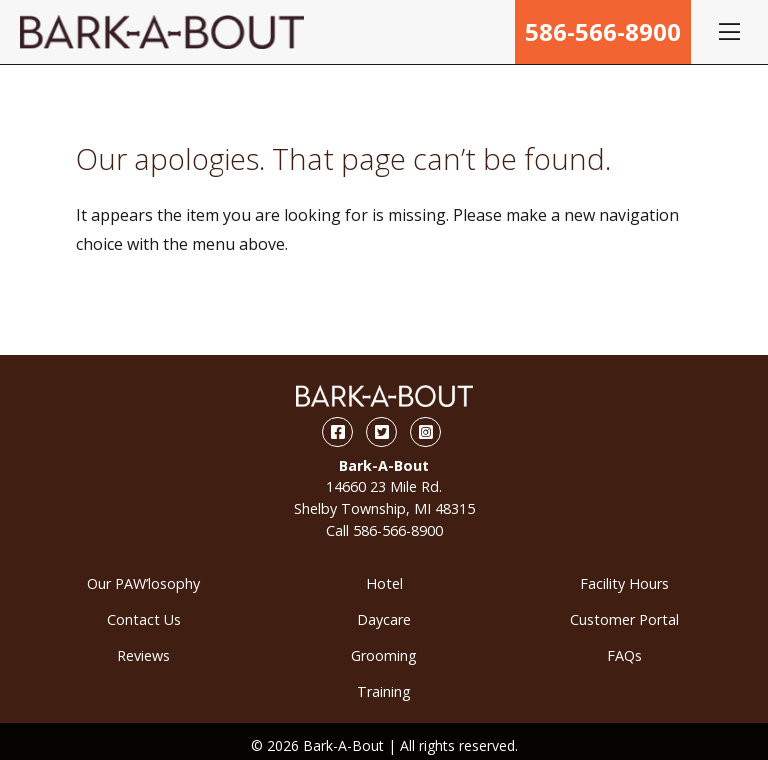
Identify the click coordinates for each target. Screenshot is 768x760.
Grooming (384, 655)
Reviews (143, 655)
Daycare (384, 619)
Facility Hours (624, 583)
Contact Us (144, 619)
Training (384, 691)
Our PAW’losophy (143, 583)
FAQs (624, 655)
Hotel (384, 583)
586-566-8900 (603, 31)
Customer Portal (624, 619)
